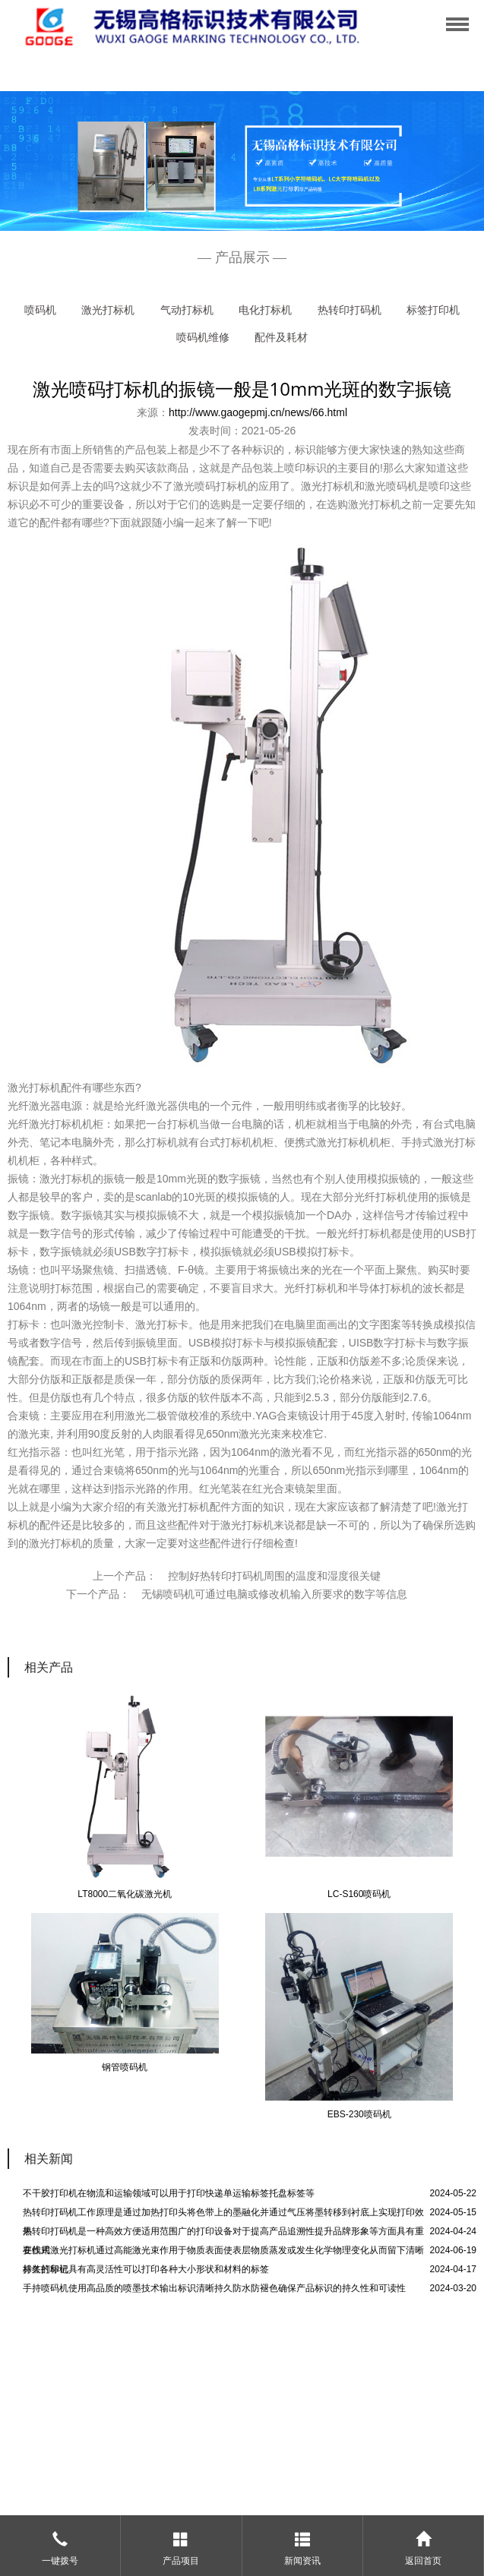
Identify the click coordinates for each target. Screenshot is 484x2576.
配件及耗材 (281, 337)
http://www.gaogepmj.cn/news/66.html (258, 412)
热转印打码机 (349, 310)
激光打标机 (107, 310)
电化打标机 (265, 310)
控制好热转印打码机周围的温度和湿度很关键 (274, 1576)
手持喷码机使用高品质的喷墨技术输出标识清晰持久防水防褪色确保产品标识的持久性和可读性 (214, 2288)
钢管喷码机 (124, 2067)
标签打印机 (433, 310)
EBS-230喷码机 (359, 2114)
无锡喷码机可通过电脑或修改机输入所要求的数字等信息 (274, 1594)
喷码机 (40, 310)
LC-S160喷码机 (359, 1894)
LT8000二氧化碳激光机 (125, 1894)
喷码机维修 (202, 337)
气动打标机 (187, 310)
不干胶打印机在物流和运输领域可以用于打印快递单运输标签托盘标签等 (169, 2193)
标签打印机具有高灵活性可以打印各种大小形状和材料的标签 (146, 2269)
